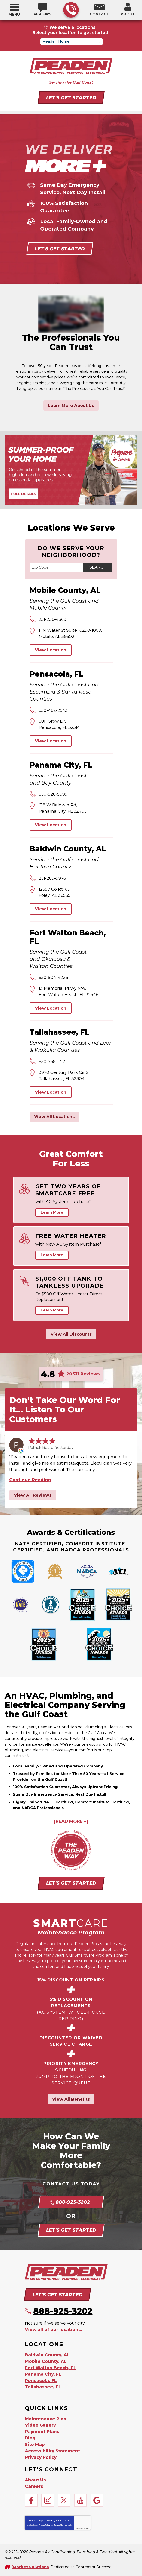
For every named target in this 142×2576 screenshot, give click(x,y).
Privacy (79, 2528)
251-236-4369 (52, 619)
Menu (14, 14)
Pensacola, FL (41, 2380)
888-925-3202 (71, 10)
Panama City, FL (43, 2374)
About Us (35, 2480)
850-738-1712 (52, 1062)
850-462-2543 (53, 710)
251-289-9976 (52, 878)
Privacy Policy (44, 2525)
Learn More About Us (71, 405)
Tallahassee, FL (43, 2386)
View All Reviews (32, 1495)
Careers (34, 2486)
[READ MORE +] (71, 1821)
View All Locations (54, 1116)
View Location (50, 650)
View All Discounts (71, 1334)
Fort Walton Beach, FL (50, 2367)
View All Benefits (71, 2099)
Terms (86, 2528)
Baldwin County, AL (47, 2354)
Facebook (31, 2500)
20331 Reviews (83, 1374)
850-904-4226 (53, 977)
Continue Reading (30, 1479)
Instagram (47, 2500)
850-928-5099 (53, 794)
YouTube (80, 2500)
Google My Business (97, 2500)
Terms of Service (60, 2525)
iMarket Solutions (30, 2567)
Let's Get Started (71, 97)
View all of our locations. (53, 2329)
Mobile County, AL (45, 2361)
